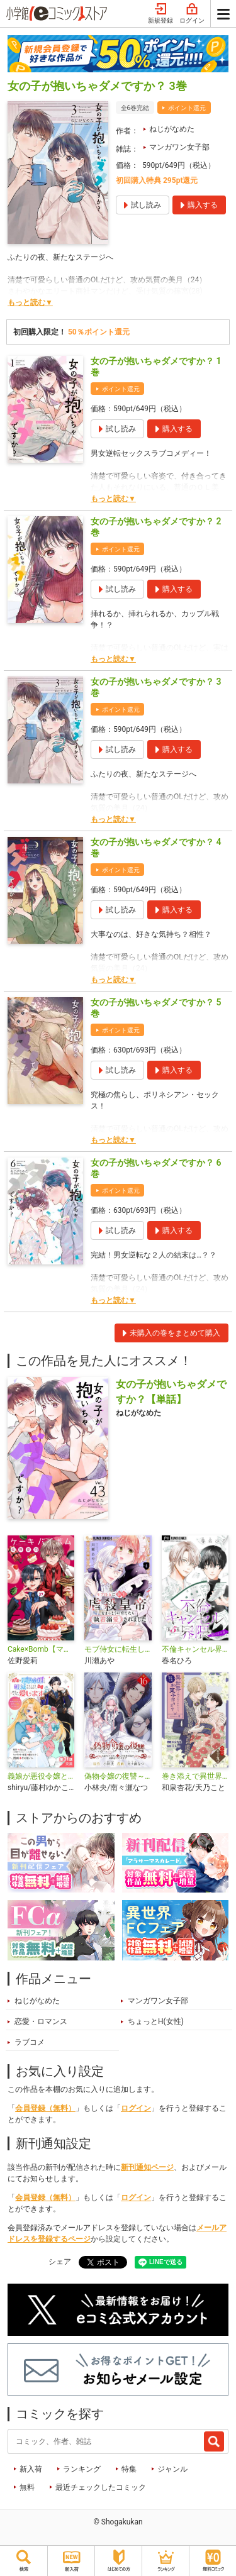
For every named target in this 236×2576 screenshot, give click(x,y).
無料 (27, 2487)
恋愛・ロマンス (40, 2021)
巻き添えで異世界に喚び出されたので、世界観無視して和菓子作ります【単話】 (195, 1776)
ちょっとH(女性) (156, 2021)
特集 (129, 2469)
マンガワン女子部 (179, 147)
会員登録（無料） (45, 2108)
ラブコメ (29, 2042)
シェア (59, 2261)
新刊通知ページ (147, 2167)
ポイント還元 (187, 107)
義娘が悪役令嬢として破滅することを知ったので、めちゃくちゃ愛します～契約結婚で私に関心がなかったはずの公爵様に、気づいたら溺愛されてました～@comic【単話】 (41, 1776)
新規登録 (160, 14)
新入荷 (31, 2469)
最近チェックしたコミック (100, 2487)
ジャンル (172, 2469)
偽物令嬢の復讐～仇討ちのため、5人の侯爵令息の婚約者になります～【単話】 (117, 1776)
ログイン (192, 14)
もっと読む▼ (30, 302)
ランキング (82, 2469)
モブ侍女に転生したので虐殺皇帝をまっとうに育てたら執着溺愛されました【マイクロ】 (117, 1649)
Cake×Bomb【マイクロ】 (41, 1649)
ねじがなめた (171, 128)
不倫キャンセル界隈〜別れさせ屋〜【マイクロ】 (195, 1649)
